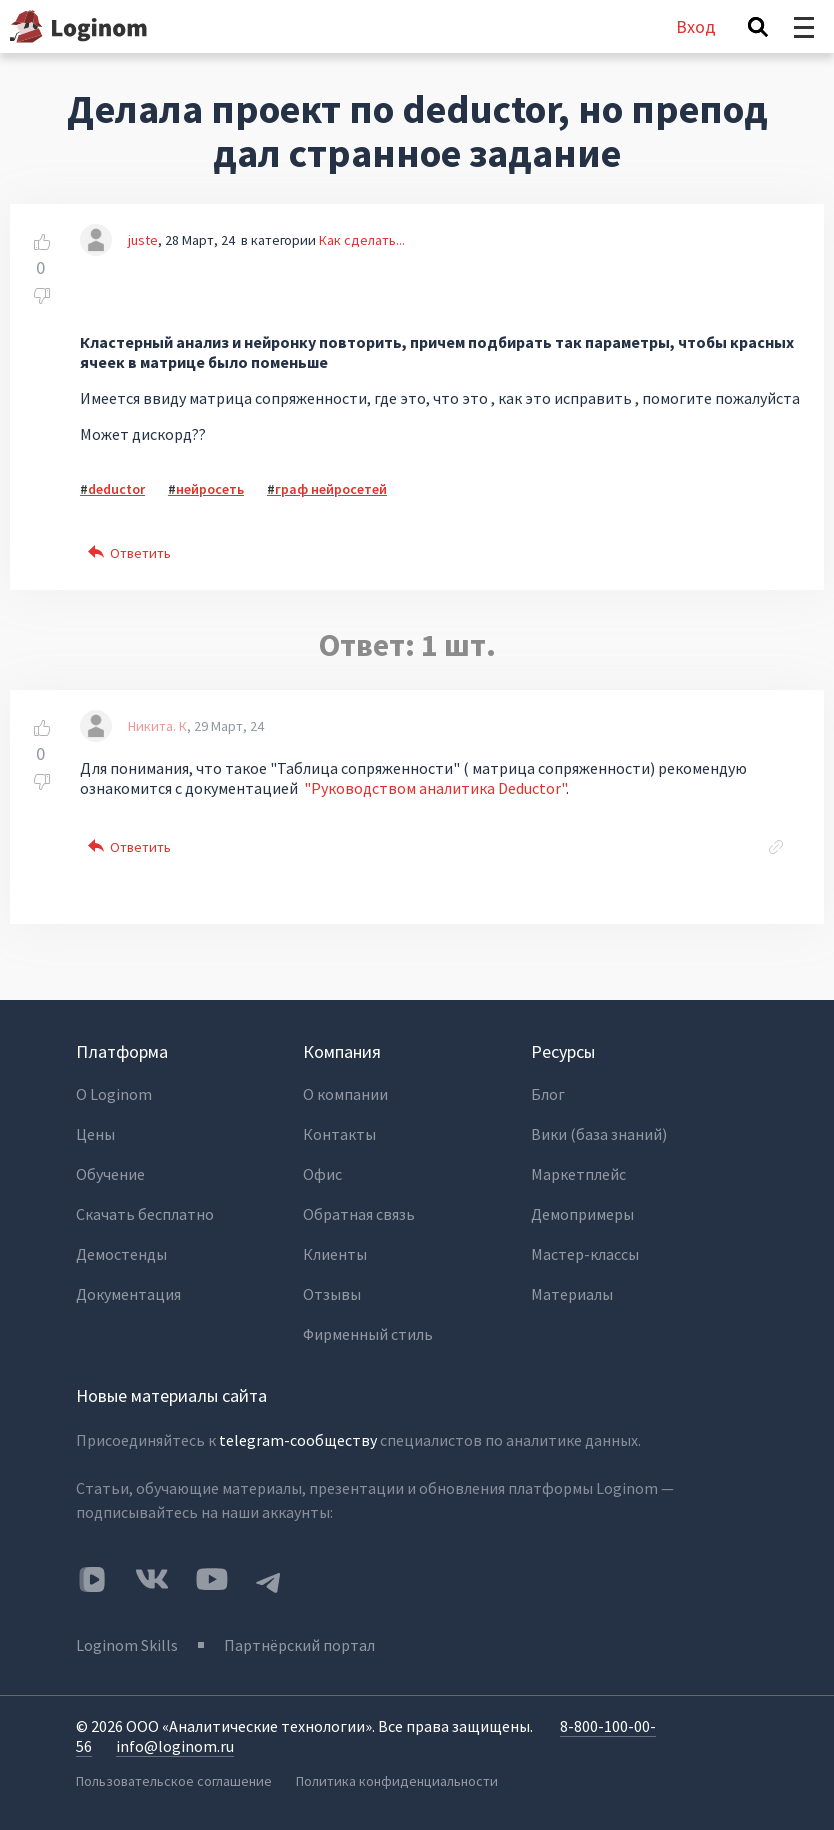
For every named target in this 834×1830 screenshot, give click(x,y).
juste (143, 240)
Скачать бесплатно (145, 1214)
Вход (696, 26)
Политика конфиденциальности (397, 1781)
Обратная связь (359, 1214)
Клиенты (335, 1254)
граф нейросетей (331, 489)
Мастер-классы (585, 1254)
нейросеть (210, 489)
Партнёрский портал (299, 1645)
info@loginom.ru (175, 1746)
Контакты (339, 1134)
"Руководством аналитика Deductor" (435, 788)
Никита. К (157, 726)
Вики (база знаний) (599, 1134)
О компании (345, 1094)
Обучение (110, 1174)
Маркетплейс (578, 1174)
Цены (95, 1134)
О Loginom (114, 1094)
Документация (128, 1294)
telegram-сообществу (298, 1440)
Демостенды (121, 1254)
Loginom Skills (127, 1645)
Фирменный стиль (368, 1334)
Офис (322, 1174)
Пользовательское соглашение (174, 1781)
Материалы (572, 1294)
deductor (116, 489)
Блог (548, 1094)
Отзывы (332, 1294)
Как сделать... (362, 240)
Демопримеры (582, 1214)
